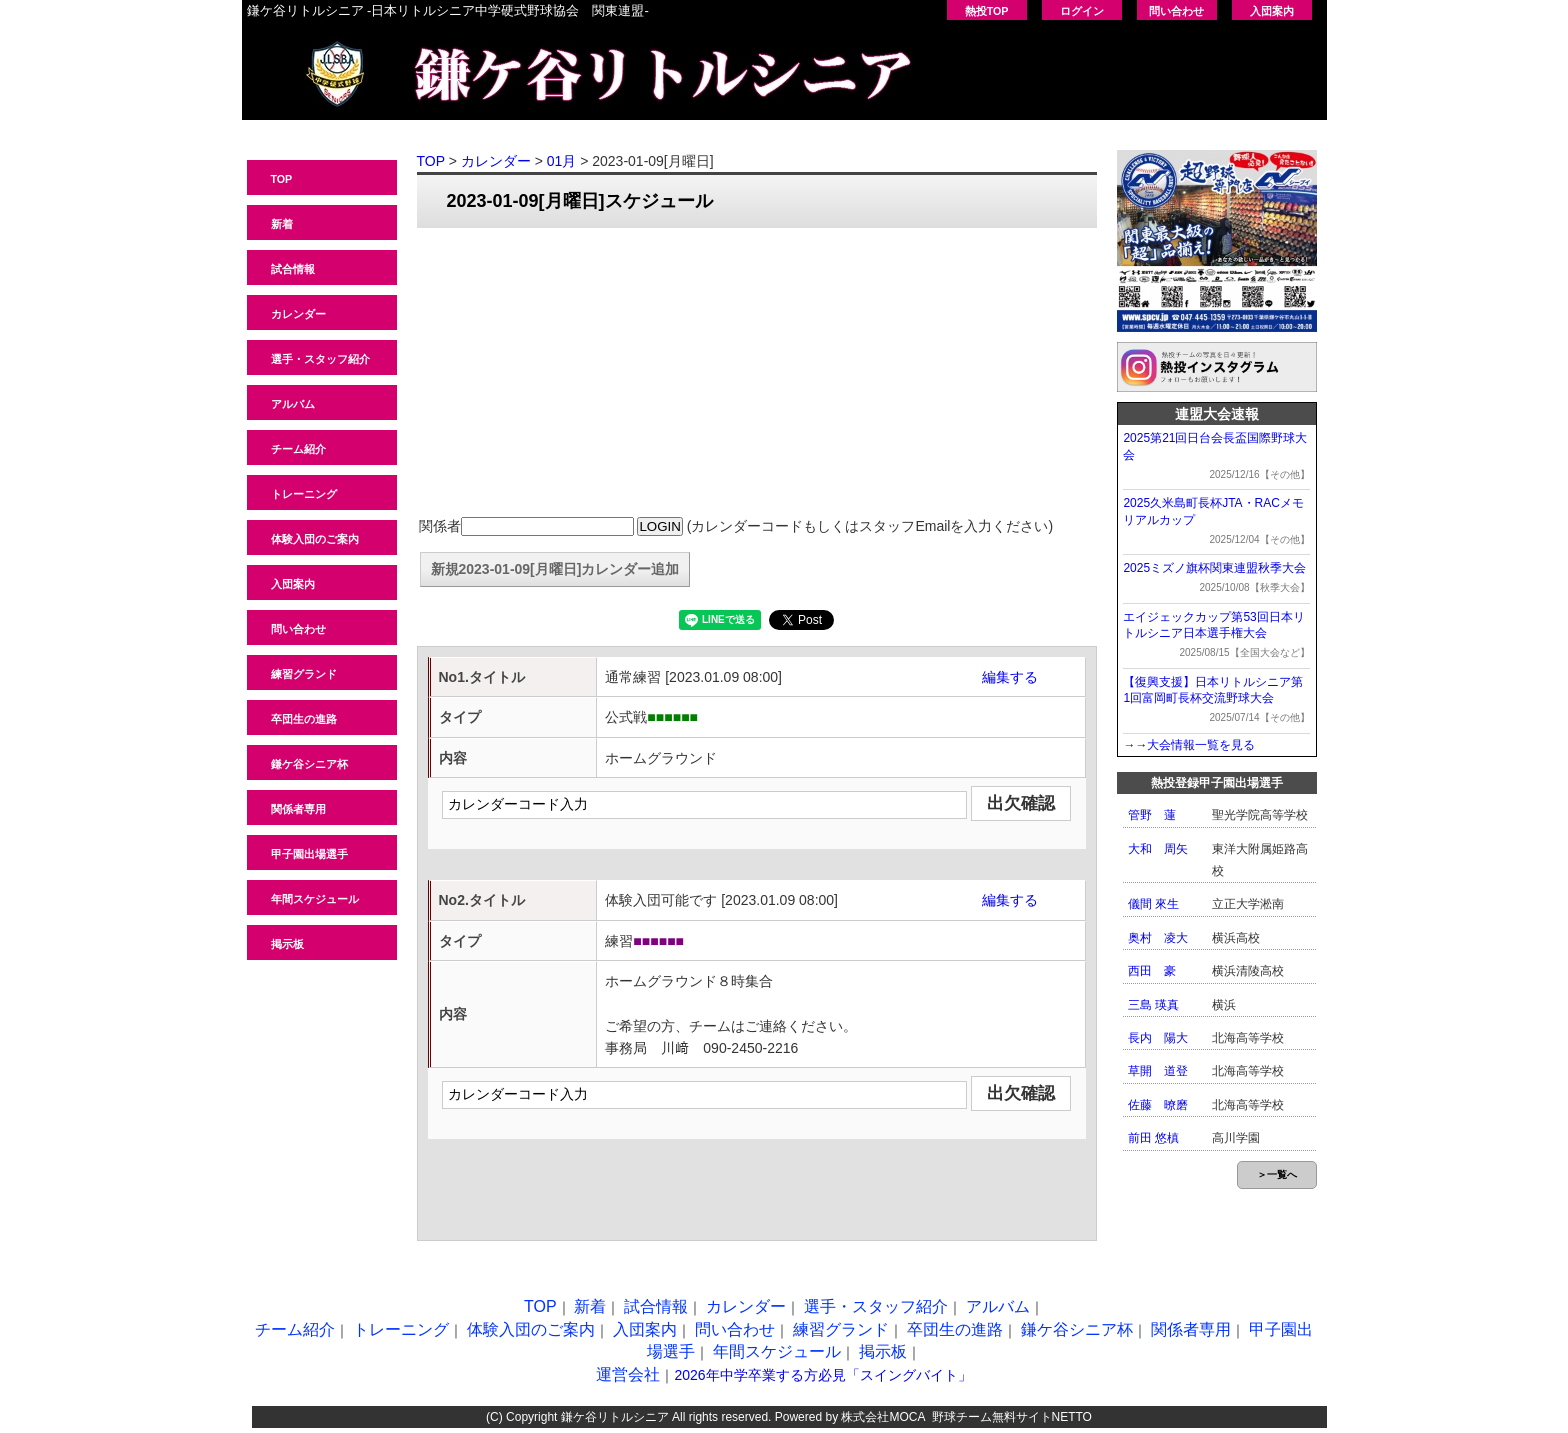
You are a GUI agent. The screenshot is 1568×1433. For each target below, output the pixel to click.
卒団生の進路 (304, 719)
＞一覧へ (1277, 1174)
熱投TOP (987, 11)
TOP (282, 179)
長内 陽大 (1158, 1038)
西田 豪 (1152, 971)
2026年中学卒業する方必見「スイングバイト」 (822, 1375)
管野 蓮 (1152, 815)
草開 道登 (1158, 1071)
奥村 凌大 (1158, 938)
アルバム (293, 404)
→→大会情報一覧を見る (1189, 745)
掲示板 (287, 944)
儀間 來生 (1153, 904)
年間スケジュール (315, 899)
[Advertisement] (757, 373)
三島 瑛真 (1153, 1005)
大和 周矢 (1158, 849)
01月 (562, 161)
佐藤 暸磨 (1158, 1105)
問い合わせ (1176, 11)
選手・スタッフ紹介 (320, 359)
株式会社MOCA (882, 1417)
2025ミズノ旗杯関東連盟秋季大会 (1214, 568)
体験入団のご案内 (315, 539)
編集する (1010, 677)
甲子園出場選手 (309, 854)
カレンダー (298, 314)
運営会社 (628, 1374)
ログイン (1082, 11)
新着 (282, 224)
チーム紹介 (298, 449)
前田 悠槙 (1153, 1138)
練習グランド (304, 674)
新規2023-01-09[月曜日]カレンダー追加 (555, 569)
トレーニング (304, 494)
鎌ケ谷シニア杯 (309, 764)
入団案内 (1272, 11)
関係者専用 (298, 809)
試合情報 (293, 269)
